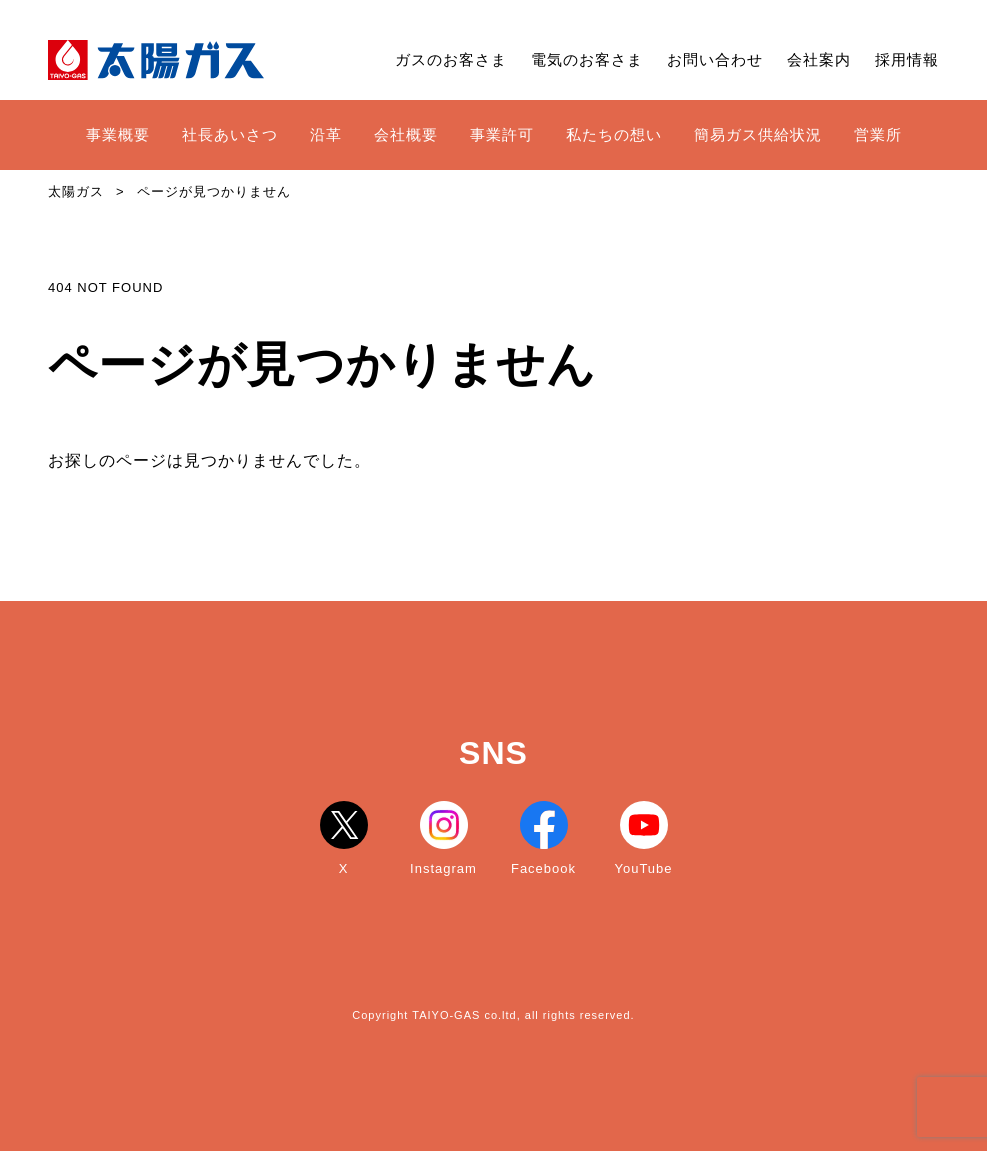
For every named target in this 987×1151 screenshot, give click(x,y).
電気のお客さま (587, 59)
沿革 (326, 134)
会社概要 (406, 134)
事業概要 (118, 134)
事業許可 (502, 134)
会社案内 (819, 59)
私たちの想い (614, 134)
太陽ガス (76, 191)
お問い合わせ (715, 59)
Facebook (543, 838)
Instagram (443, 838)
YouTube (643, 838)
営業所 (878, 134)
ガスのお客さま (451, 59)
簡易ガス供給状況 (758, 134)
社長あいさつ (230, 134)
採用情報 (907, 59)
